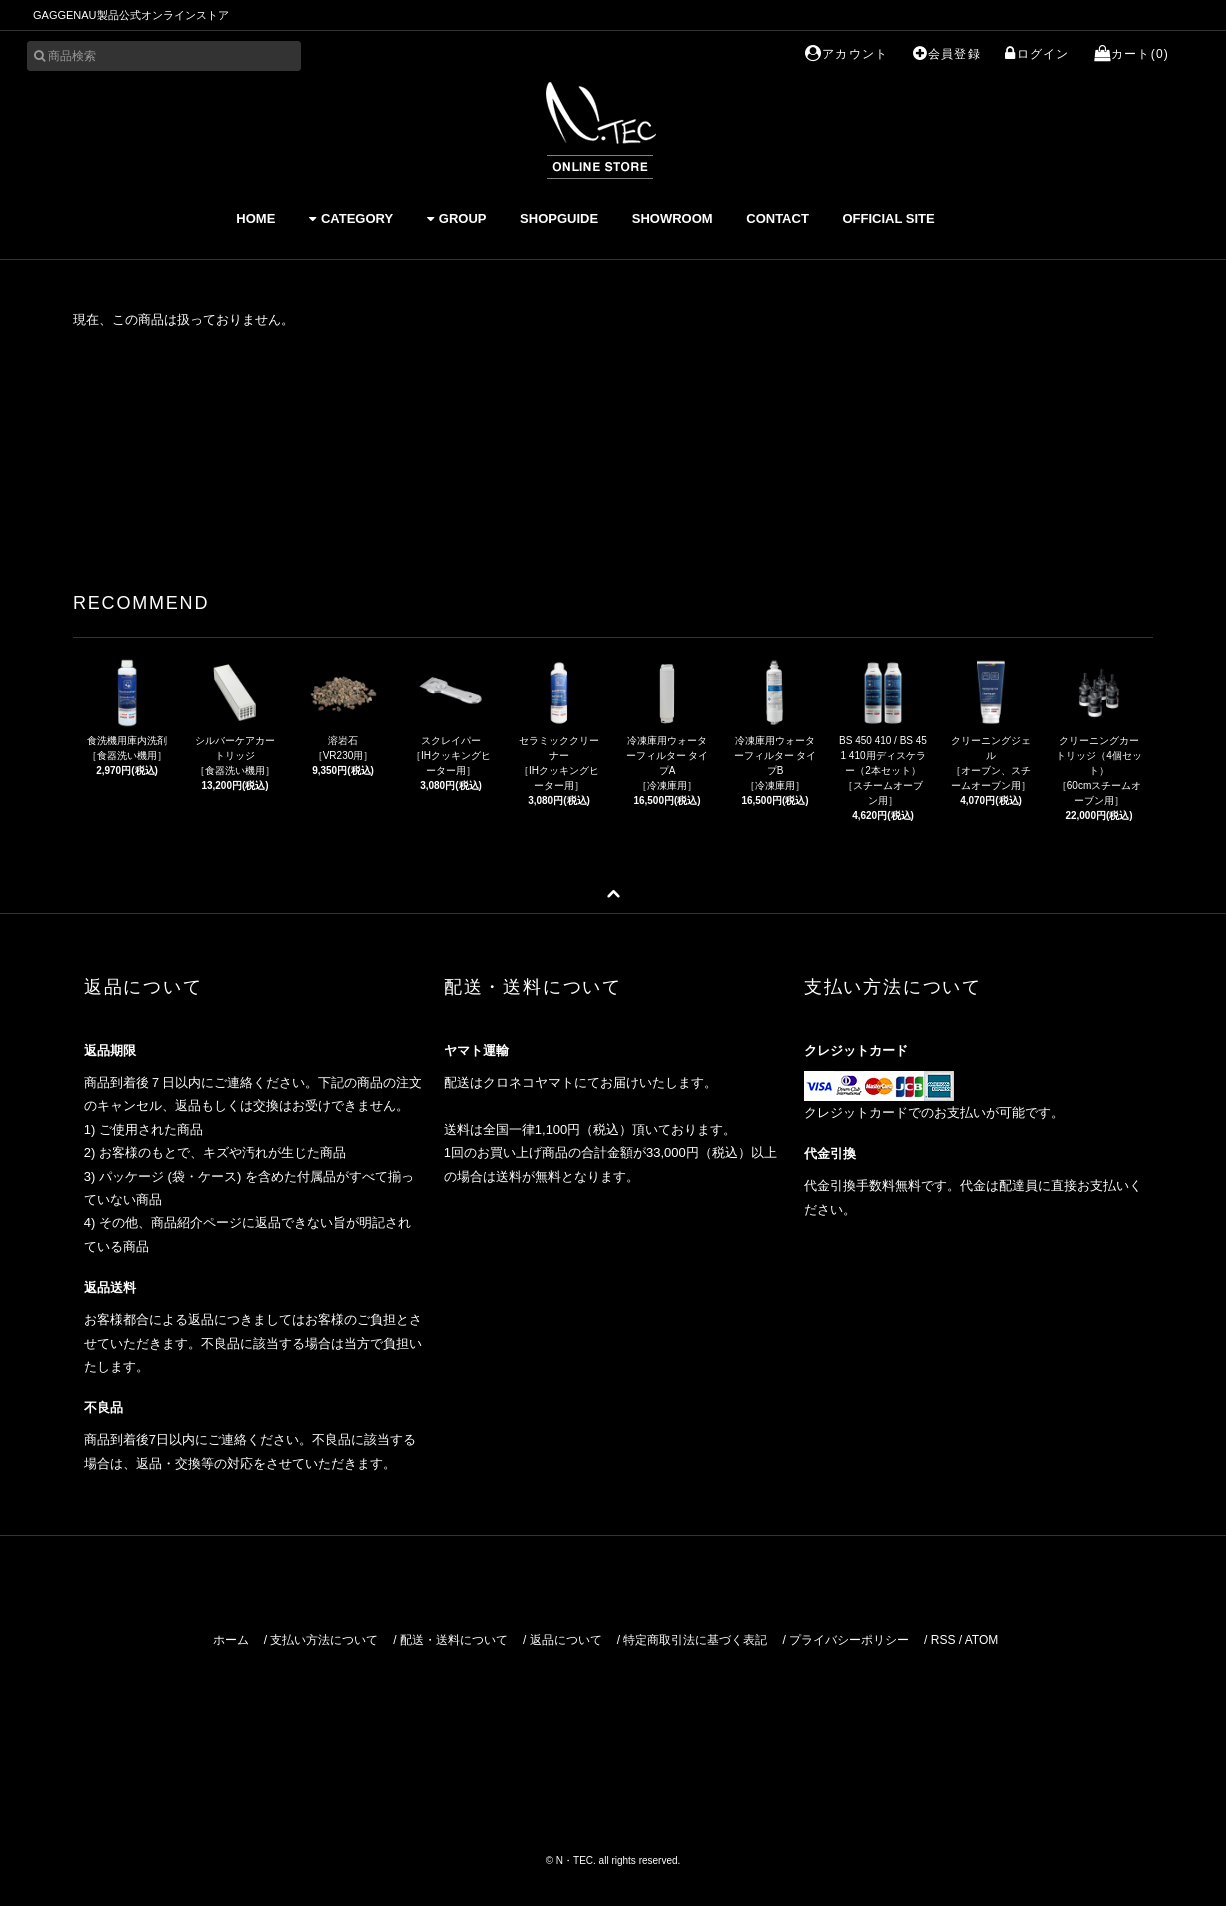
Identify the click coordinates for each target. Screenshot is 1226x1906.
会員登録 (947, 54)
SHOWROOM (672, 218)
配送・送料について (454, 1640)
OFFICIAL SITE (888, 218)
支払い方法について (324, 1640)
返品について (566, 1640)
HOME (255, 218)
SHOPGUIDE (559, 218)
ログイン (1037, 54)
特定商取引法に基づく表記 (695, 1640)
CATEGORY (351, 218)
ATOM (982, 1640)
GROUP (457, 218)
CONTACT (777, 218)
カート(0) (1131, 54)
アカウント (846, 54)
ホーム (231, 1640)
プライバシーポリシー (849, 1640)
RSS (943, 1640)
